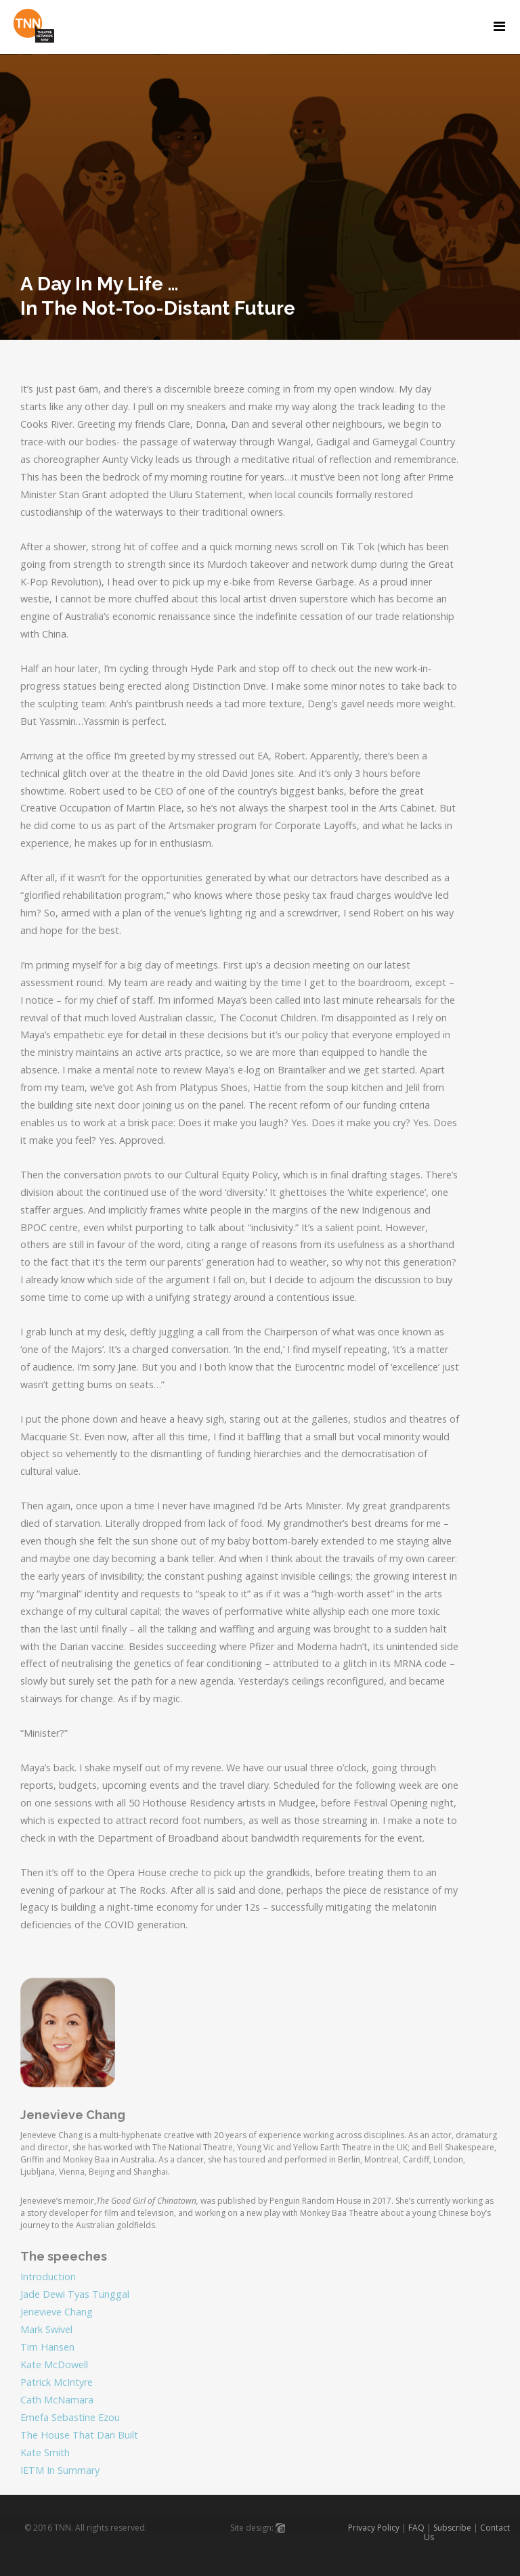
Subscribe (452, 2527)
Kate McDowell (54, 2364)
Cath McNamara (56, 2399)
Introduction (48, 2276)
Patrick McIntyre (56, 2382)
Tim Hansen (47, 2346)
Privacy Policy (373, 2527)
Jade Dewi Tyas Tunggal (74, 2294)
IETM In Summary (60, 2470)
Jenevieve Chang (56, 2311)
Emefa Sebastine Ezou (70, 2417)
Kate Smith (45, 2452)
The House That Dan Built (79, 2434)
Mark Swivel (46, 2329)
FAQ (416, 2527)
